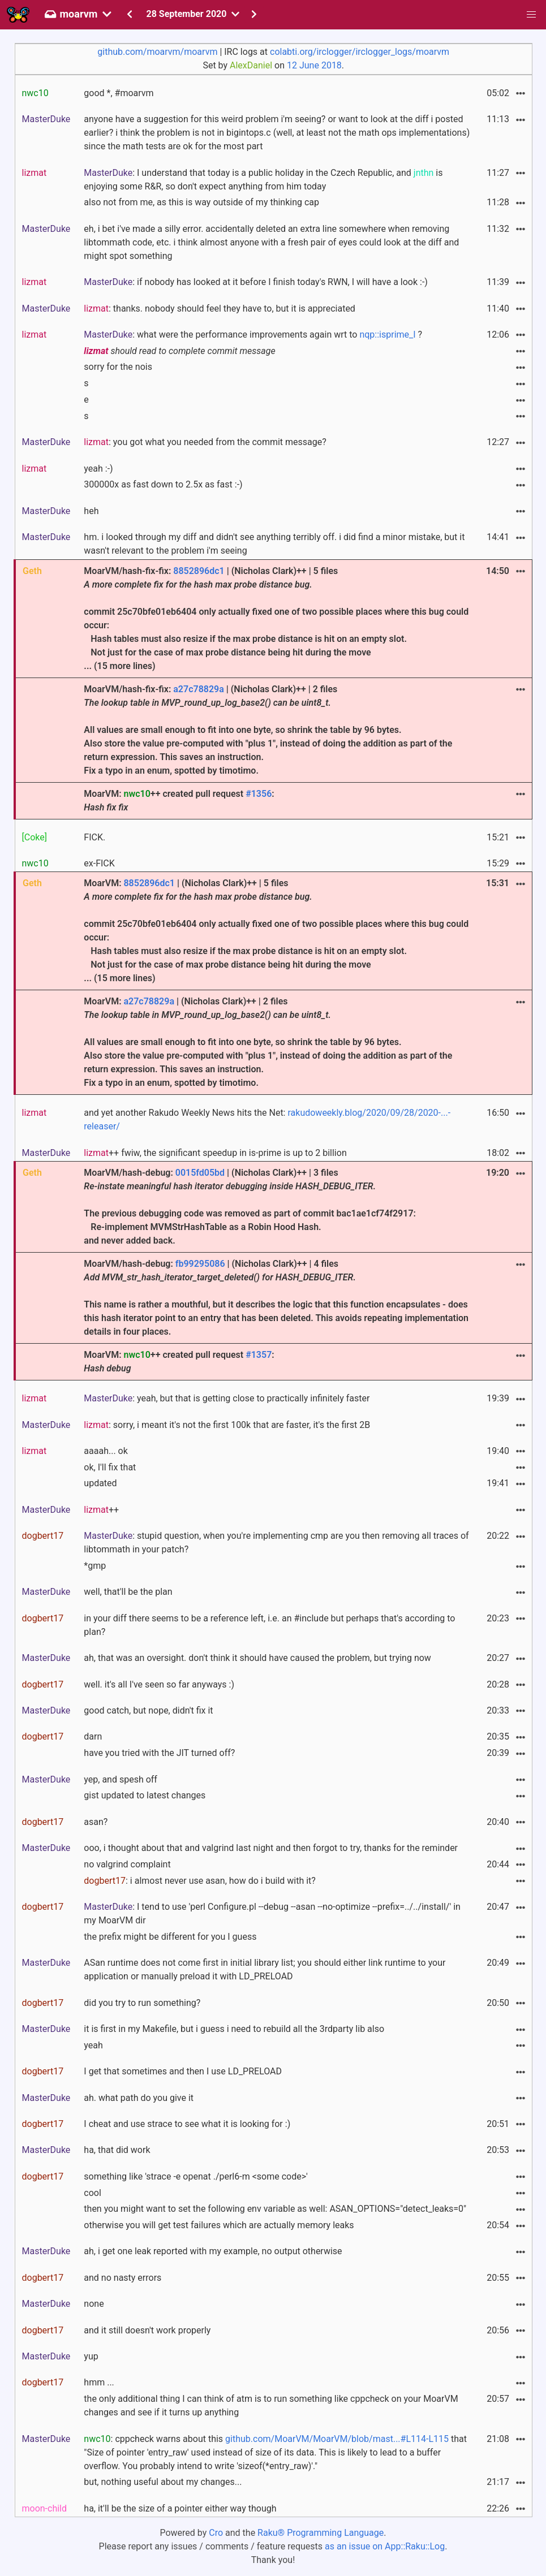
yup (91, 2356)
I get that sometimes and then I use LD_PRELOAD (183, 2071)
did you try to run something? (142, 2002)
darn (93, 1736)
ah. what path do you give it (139, 2097)
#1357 (259, 1354)
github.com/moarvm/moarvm (157, 51)
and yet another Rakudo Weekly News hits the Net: (267, 1119)
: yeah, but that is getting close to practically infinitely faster (226, 1398)
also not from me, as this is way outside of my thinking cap (201, 202)
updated (100, 1483)
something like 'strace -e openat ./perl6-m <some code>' (196, 2176)
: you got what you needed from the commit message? (205, 442)
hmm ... (99, 2382)
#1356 (259, 793)
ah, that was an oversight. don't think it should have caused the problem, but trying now (257, 1657)
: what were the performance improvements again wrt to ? (253, 334)
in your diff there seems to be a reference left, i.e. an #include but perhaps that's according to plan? (269, 1625)
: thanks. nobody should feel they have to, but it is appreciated (219, 308)
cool (92, 2192)
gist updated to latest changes (144, 1795)
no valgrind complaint (127, 1864)
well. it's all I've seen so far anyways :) (159, 1684)
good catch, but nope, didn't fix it (148, 1710)
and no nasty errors (122, 2277)
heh (91, 511)
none (94, 2303)
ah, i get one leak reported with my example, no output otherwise (213, 2251)
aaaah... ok (105, 1451)
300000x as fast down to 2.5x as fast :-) (163, 484)
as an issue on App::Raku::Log (385, 2546)
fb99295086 (200, 1263)
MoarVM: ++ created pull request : (179, 800)
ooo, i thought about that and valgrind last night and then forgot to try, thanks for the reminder (271, 1848)
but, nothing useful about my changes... (163, 2481)
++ (101, 1509)
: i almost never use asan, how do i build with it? (200, 1880)
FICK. (94, 837)
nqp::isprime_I (387, 334)
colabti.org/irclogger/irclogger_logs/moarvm (359, 51)
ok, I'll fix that (110, 1467)
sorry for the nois (118, 366)
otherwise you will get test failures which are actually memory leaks (219, 2225)
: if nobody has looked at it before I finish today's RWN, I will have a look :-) (256, 282)
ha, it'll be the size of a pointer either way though (180, 2508)
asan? (96, 1821)
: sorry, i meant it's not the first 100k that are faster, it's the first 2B (227, 1424)
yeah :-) (98, 468)
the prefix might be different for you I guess (170, 1936)
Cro (216, 2532)
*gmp (95, 1565)
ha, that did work (117, 2149)
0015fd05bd (200, 1172)
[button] (531, 14)
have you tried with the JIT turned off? (159, 1752)
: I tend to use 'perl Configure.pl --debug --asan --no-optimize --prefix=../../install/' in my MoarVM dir (272, 1913)
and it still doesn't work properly (147, 2330)
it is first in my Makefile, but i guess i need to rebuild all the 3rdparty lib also (234, 2028)
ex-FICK (99, 863)
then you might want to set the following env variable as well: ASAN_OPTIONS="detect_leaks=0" (275, 2208)
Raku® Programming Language (320, 2532)
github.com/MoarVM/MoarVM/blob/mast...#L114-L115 (337, 2438)
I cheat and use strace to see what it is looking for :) (187, 2123)
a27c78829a (198, 689)
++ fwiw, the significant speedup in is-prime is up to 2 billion (215, 1152)
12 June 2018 (314, 65)
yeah (93, 2045)
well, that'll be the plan (128, 1591)
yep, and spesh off (120, 1779)
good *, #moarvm (118, 93)
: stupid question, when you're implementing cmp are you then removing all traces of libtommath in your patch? (276, 1542)
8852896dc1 (198, 571)
